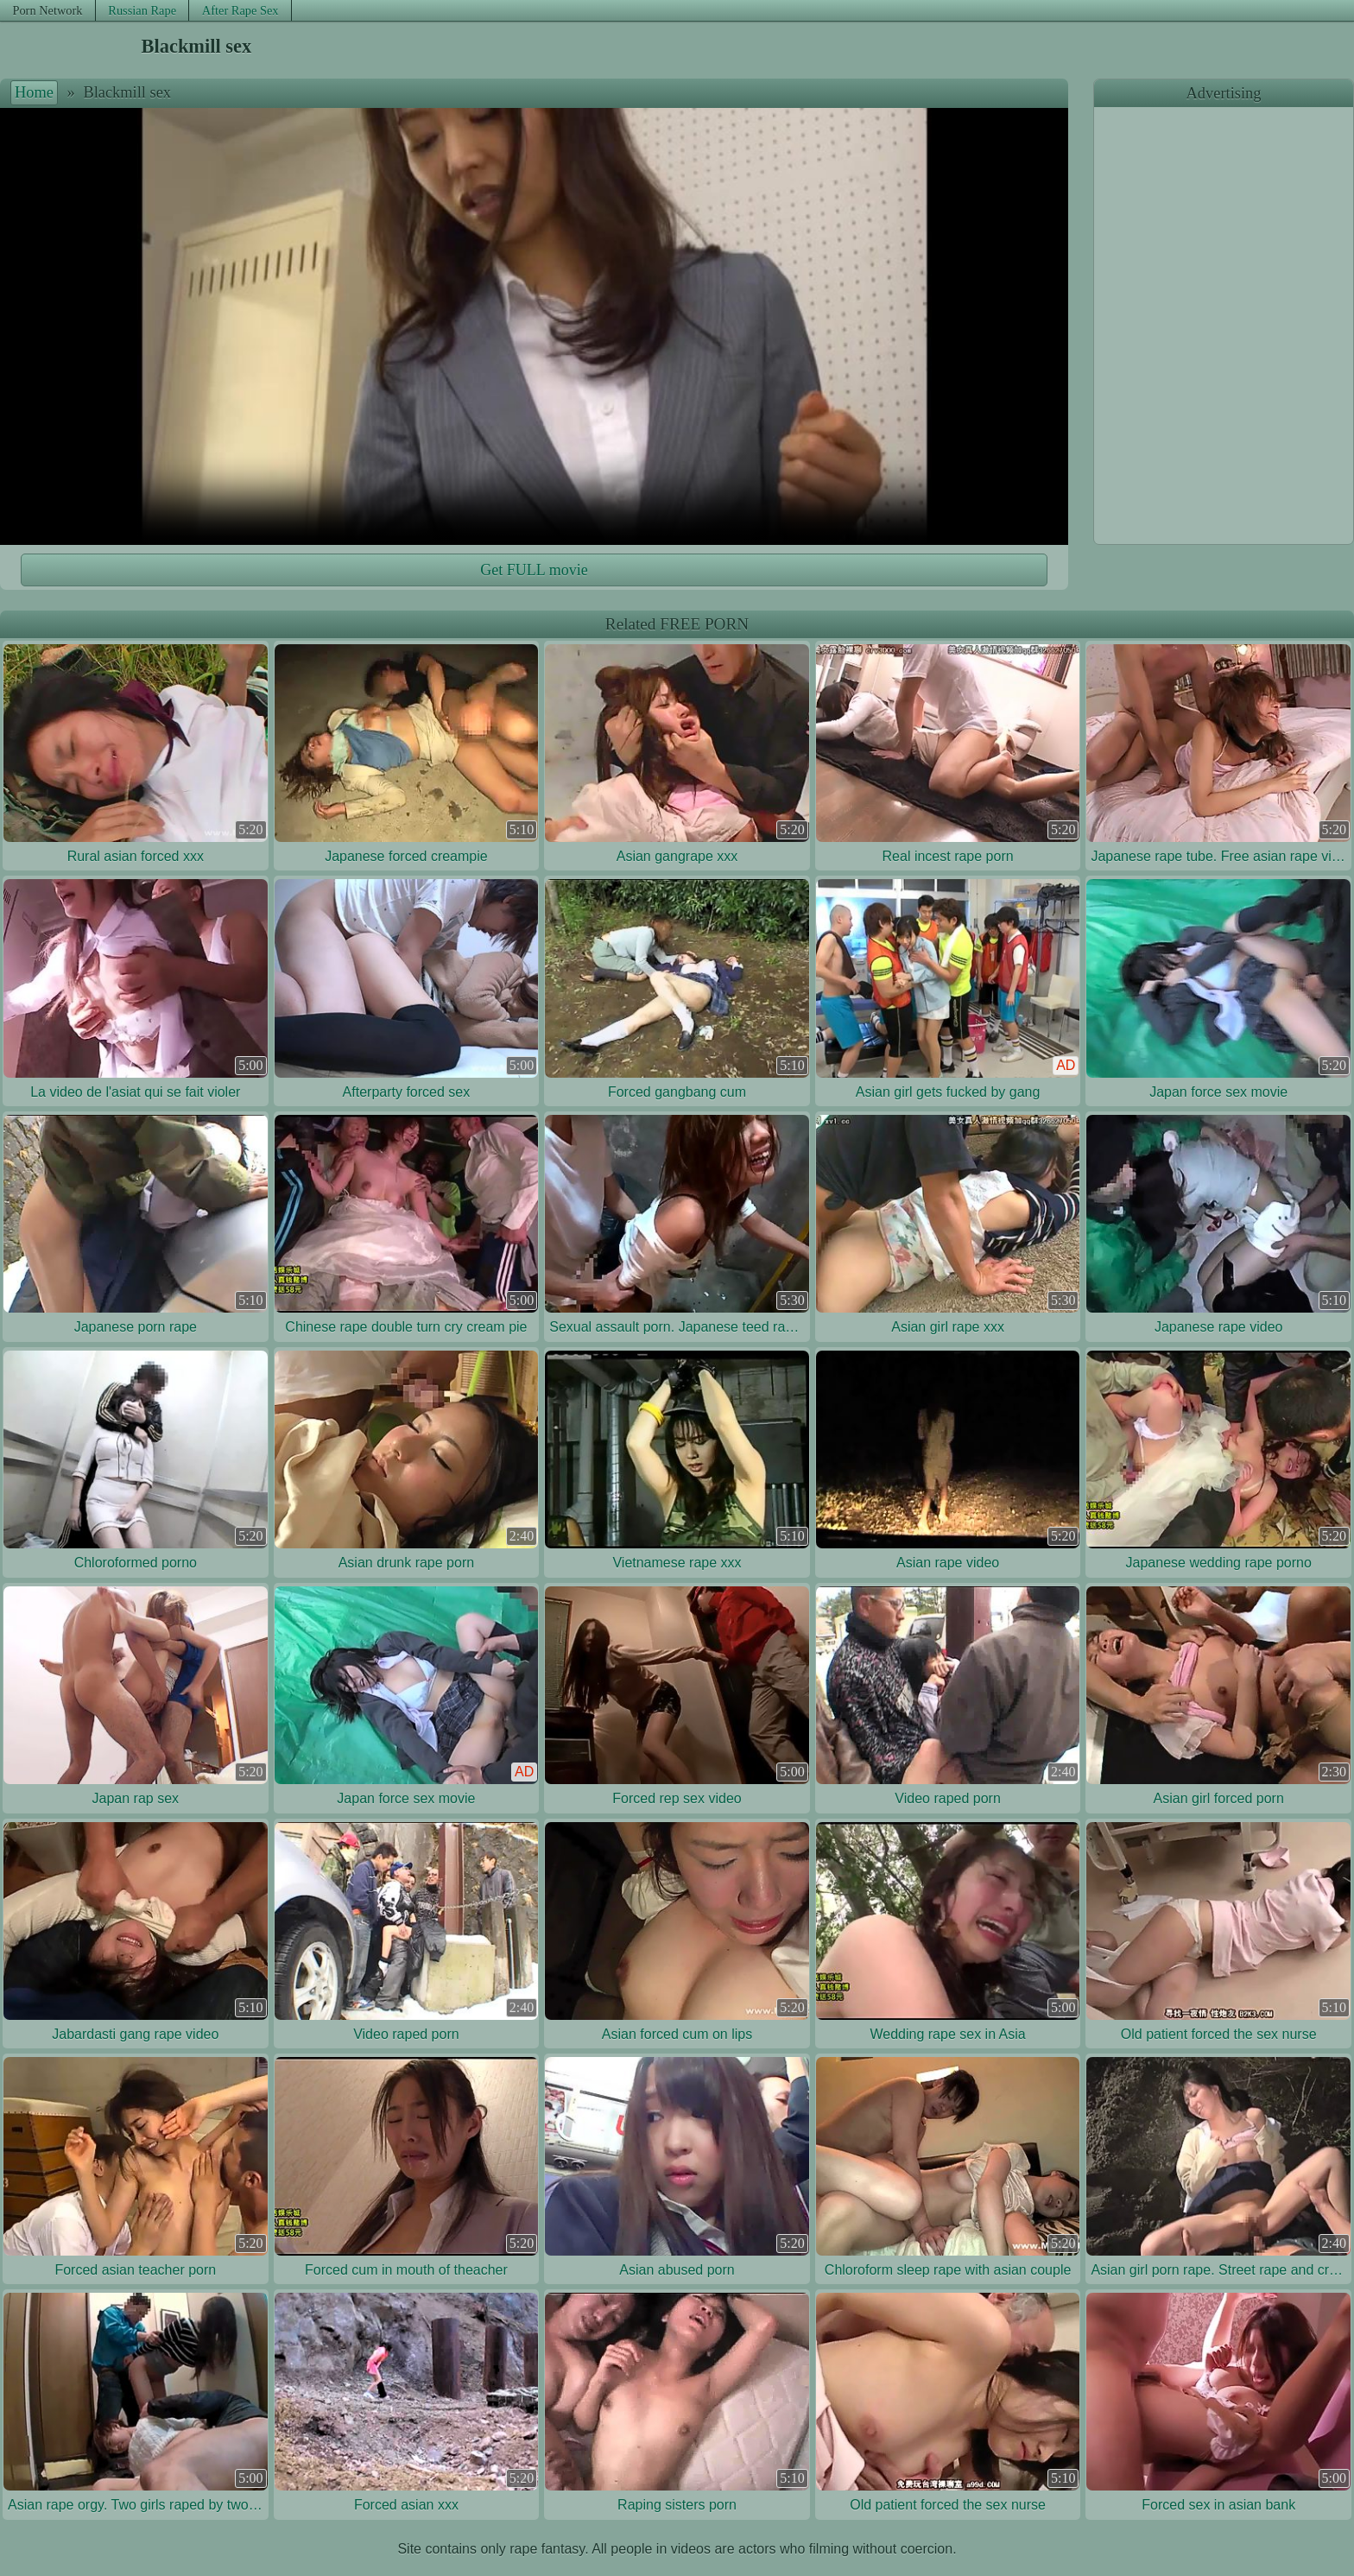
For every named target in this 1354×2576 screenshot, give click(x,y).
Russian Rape (142, 10)
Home (34, 92)
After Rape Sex (240, 10)
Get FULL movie (533, 570)
